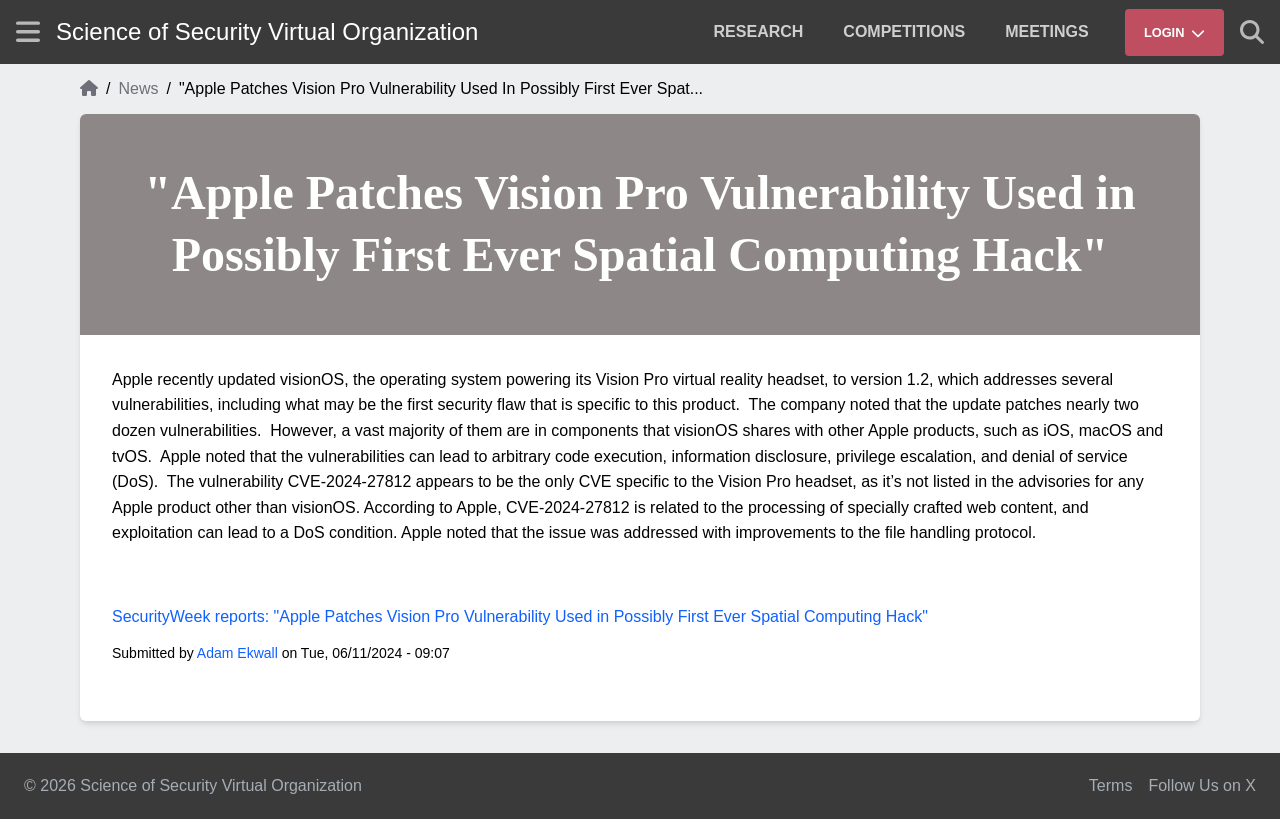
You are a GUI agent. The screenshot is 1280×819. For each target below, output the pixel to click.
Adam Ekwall (237, 653)
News (138, 88)
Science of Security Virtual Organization (267, 31)
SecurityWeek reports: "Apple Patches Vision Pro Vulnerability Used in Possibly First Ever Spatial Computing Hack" (520, 616)
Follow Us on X (1202, 785)
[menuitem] (759, 32)
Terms (1111, 785)
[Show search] (1252, 32)
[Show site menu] (28, 31)
